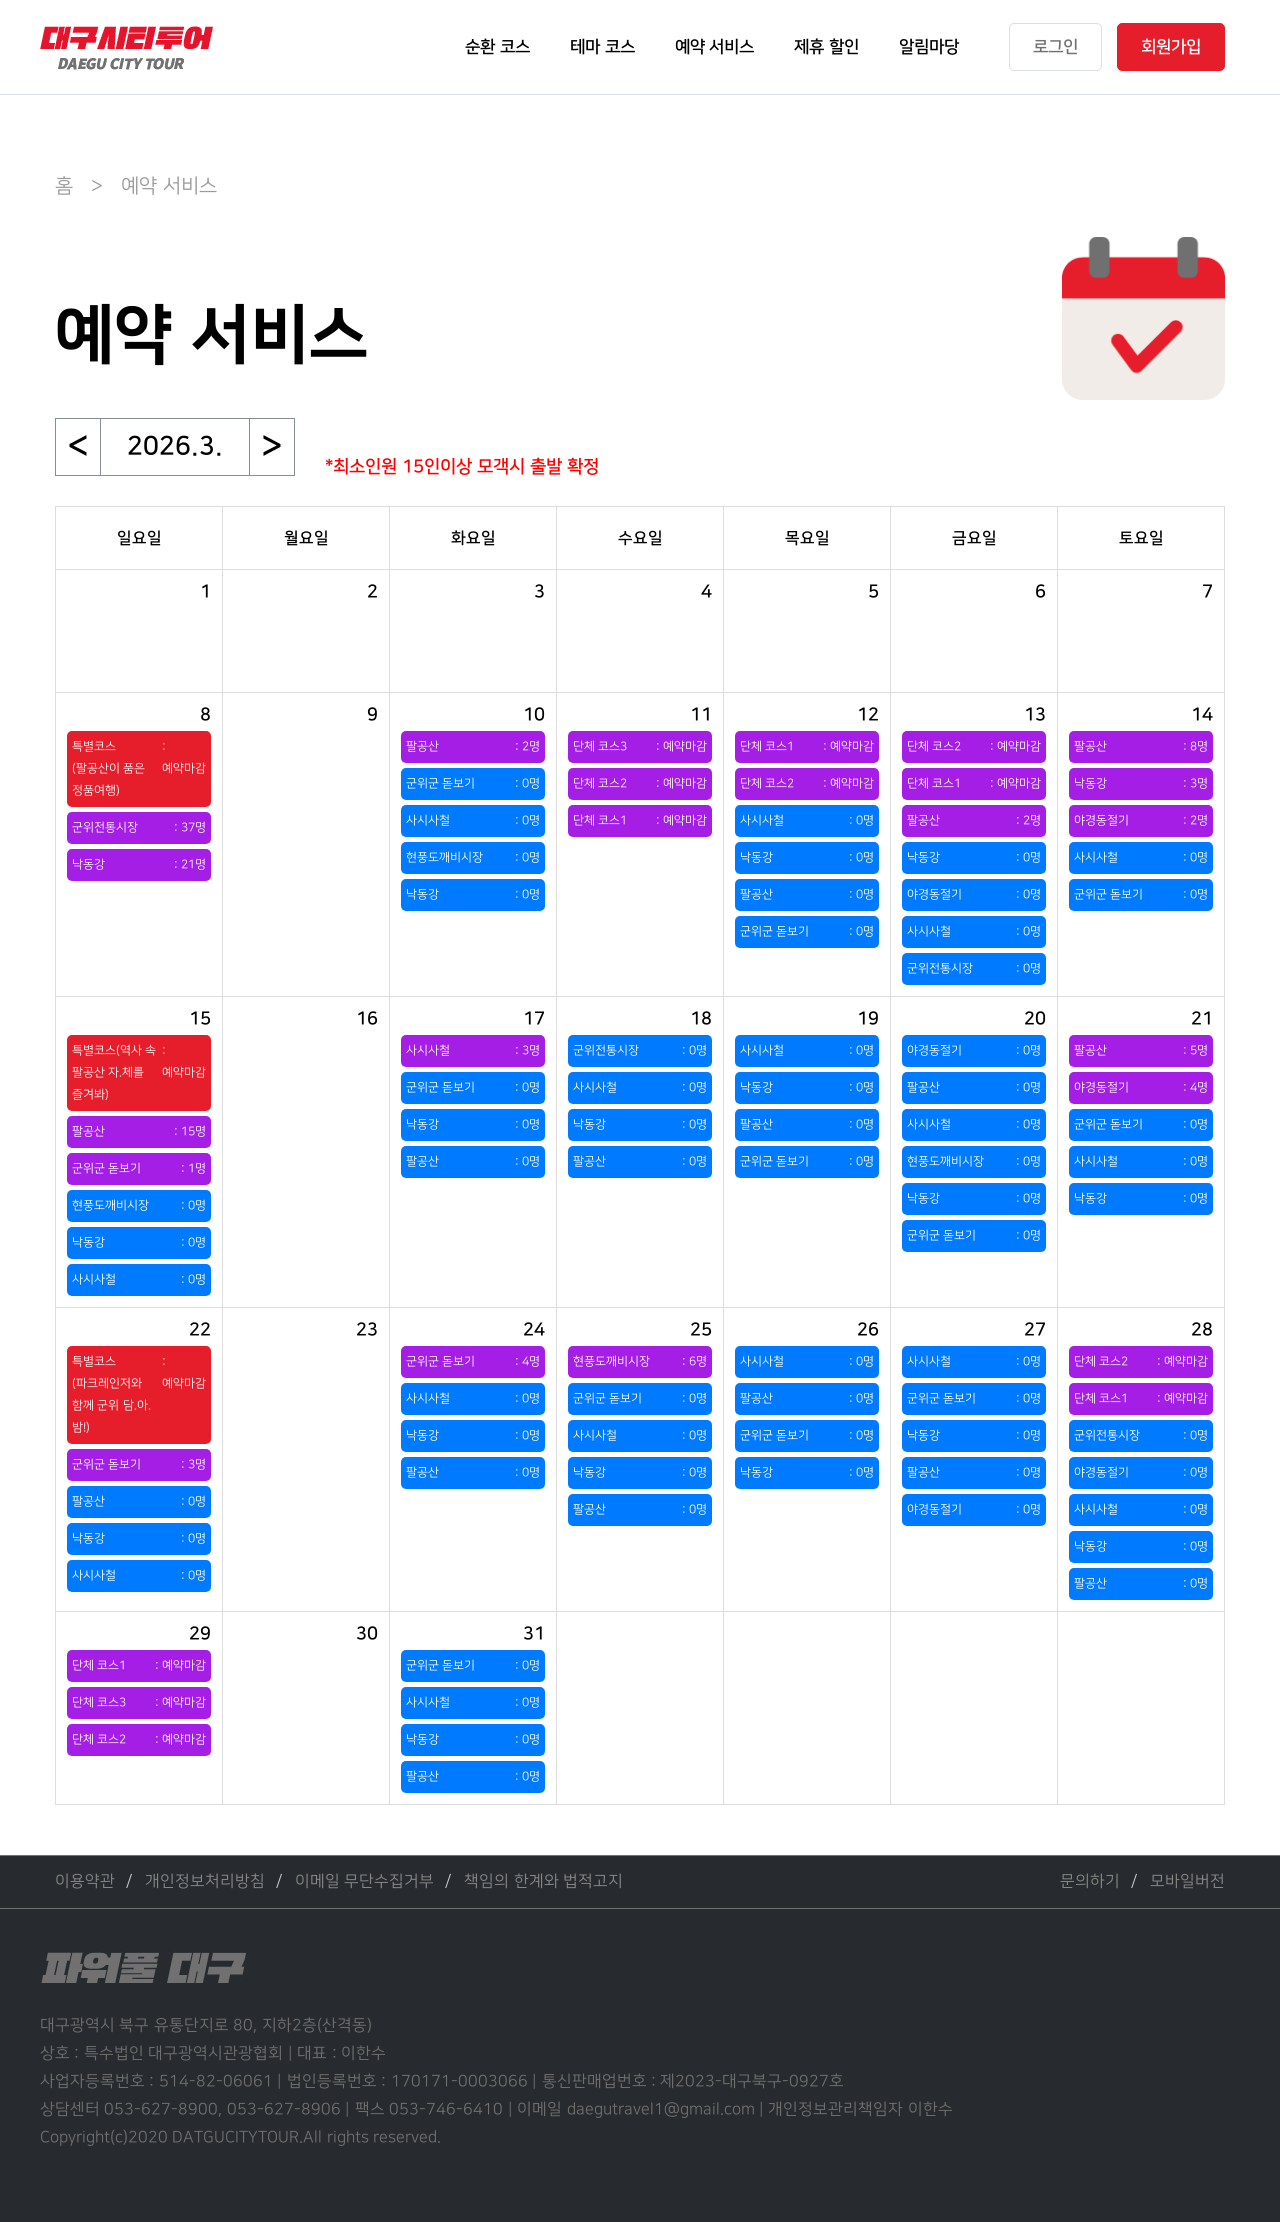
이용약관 (85, 1881)
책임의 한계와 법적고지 (543, 1881)
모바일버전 (1187, 1881)
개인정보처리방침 (205, 1881)
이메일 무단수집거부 (364, 1881)
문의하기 (1090, 1881)
